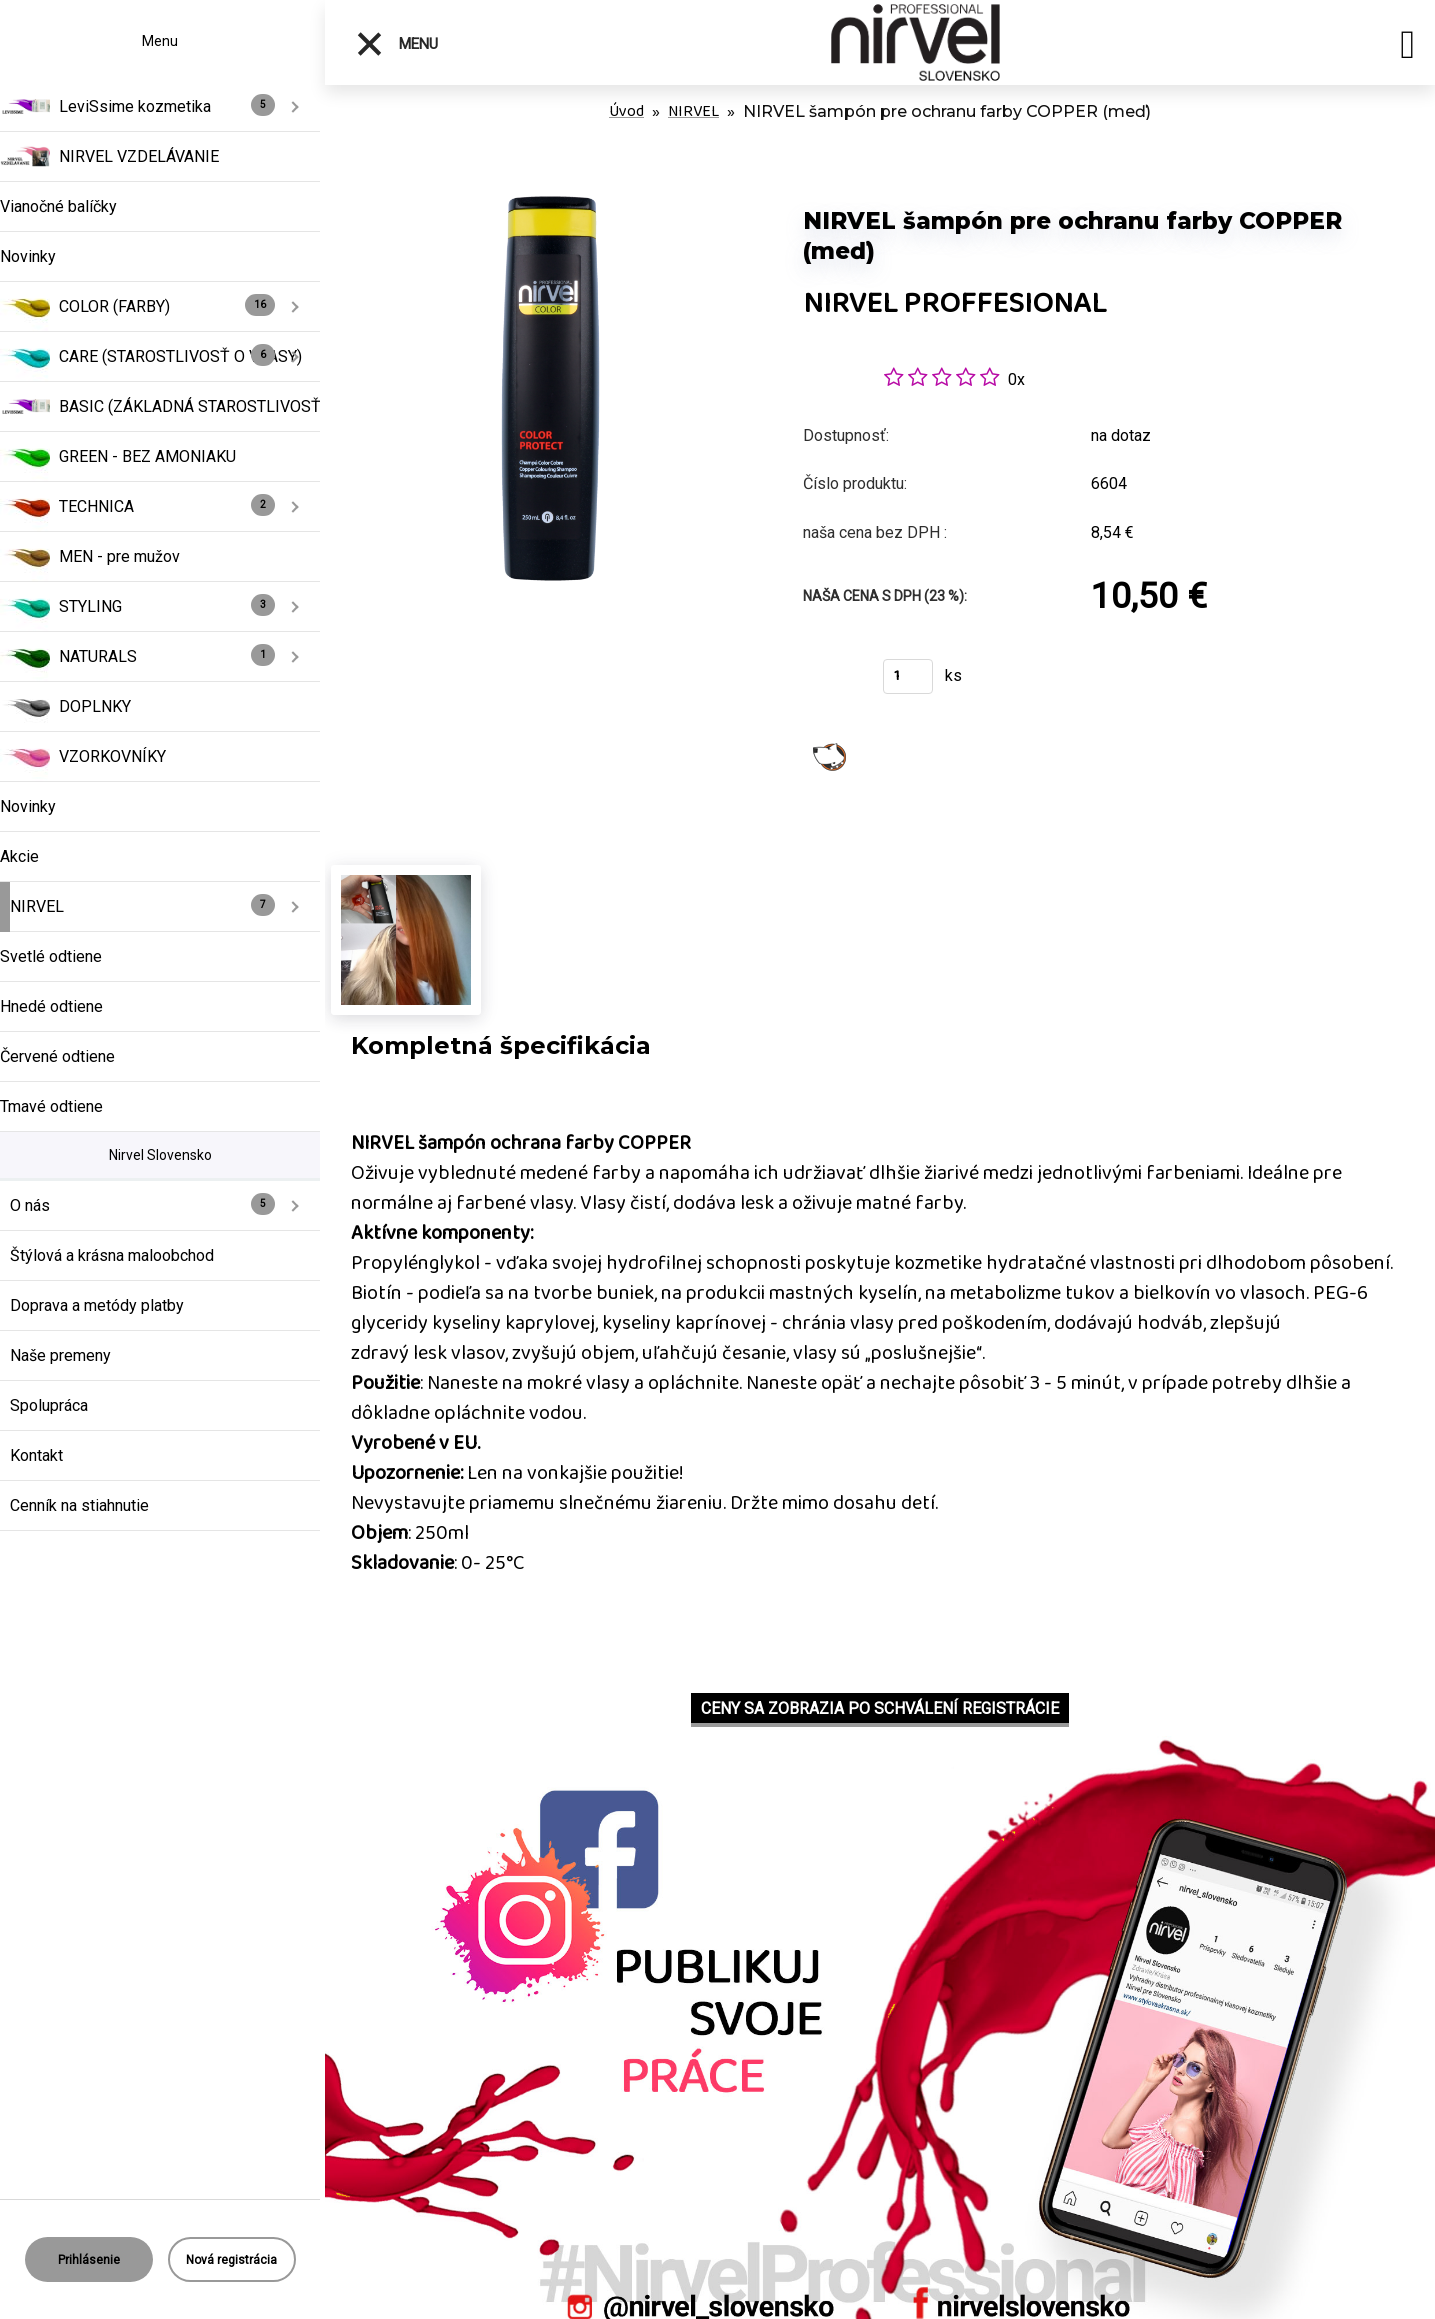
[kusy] (908, 676)
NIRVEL (693, 111)
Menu (396, 44)
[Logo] (915, 42)
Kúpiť (830, 682)
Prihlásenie (89, 2260)
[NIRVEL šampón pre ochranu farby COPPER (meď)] (550, 179)
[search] (1407, 48)
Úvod (626, 111)
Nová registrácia (231, 2260)
